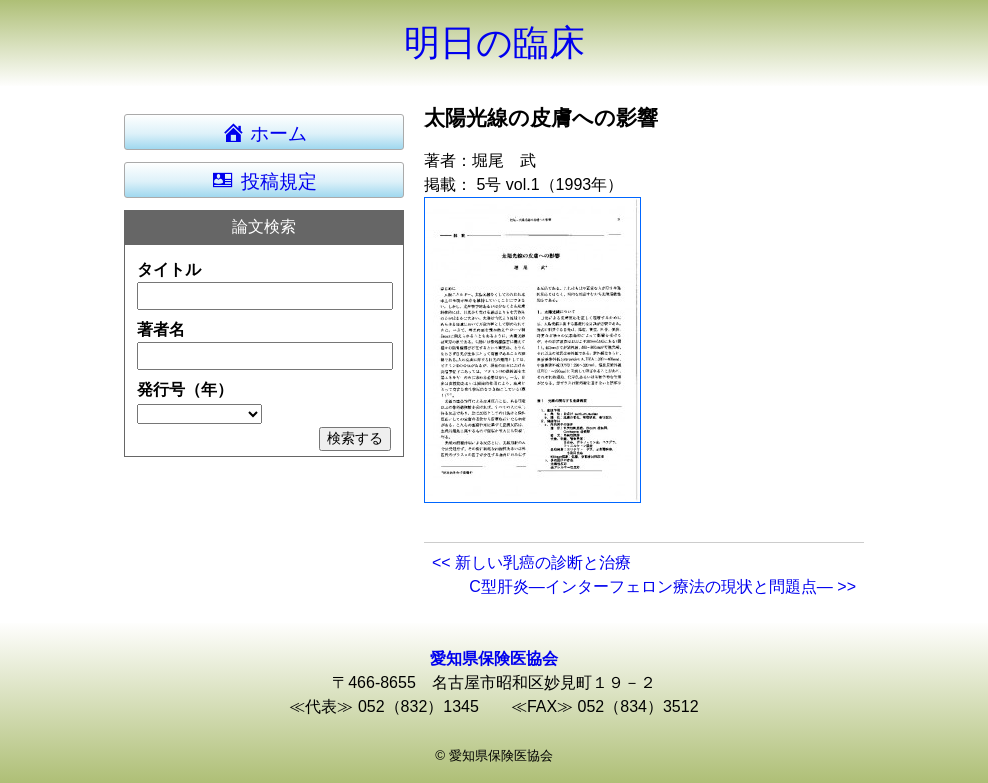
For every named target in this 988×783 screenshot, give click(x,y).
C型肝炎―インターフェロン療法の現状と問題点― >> (662, 586)
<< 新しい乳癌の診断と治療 (531, 562)
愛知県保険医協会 (494, 658)
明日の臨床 (494, 42)
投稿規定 (263, 180)
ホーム (273, 132)
